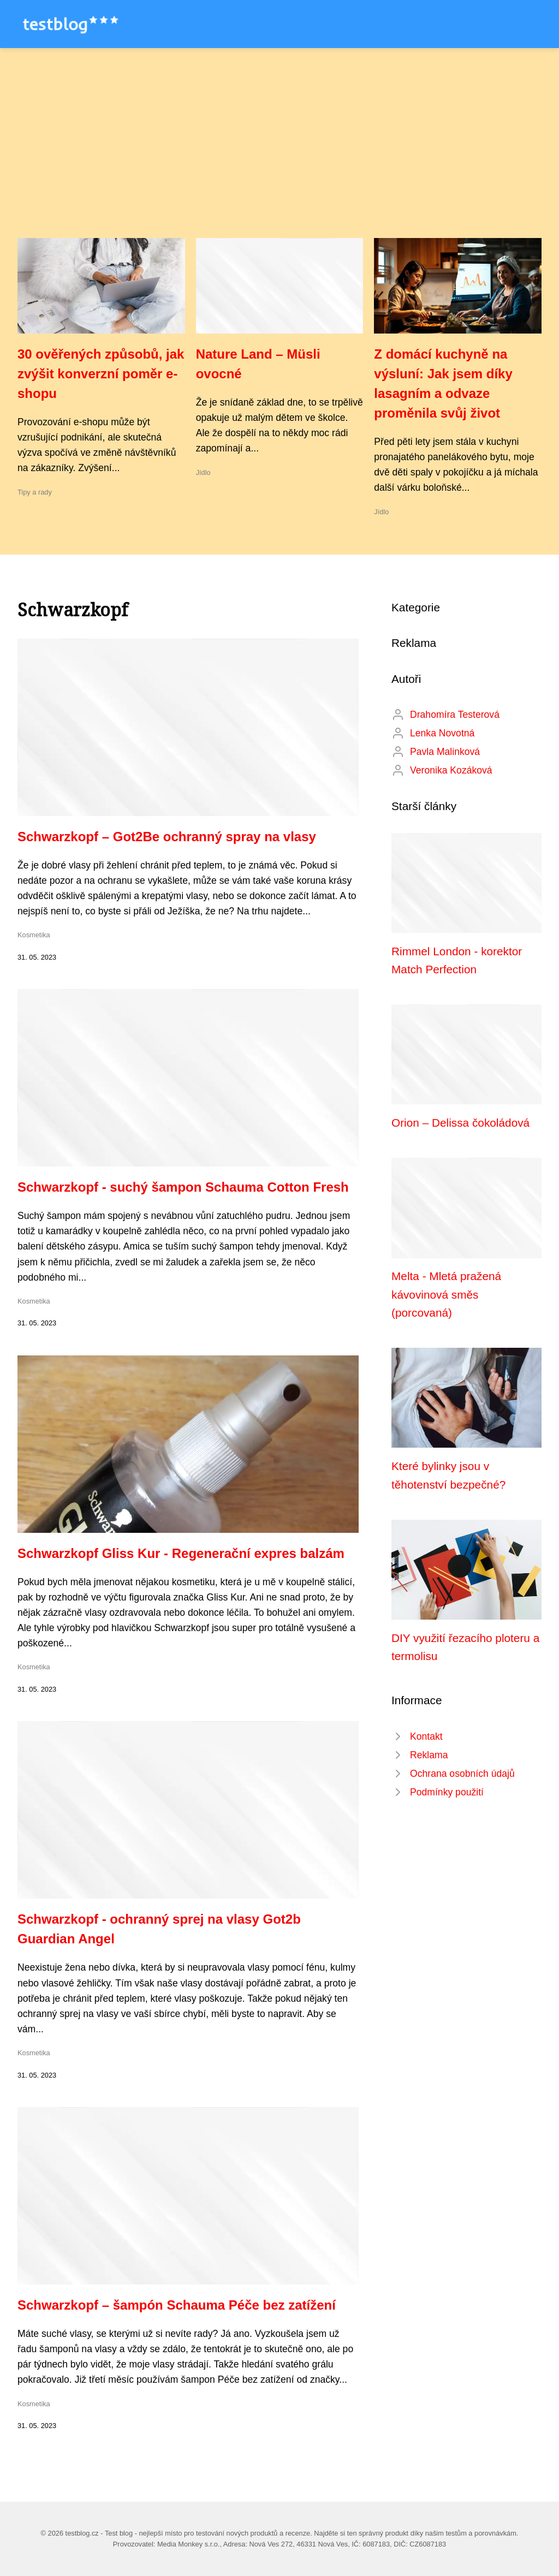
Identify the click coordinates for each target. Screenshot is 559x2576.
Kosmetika (33, 935)
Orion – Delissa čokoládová (460, 1122)
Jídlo (203, 472)
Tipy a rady (34, 492)
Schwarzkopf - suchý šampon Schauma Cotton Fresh (183, 1187)
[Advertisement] (279, 156)
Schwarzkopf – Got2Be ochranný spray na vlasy (166, 836)
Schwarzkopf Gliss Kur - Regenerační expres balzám (180, 1553)
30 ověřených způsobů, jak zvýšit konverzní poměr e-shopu (100, 374)
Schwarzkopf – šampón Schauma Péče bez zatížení (176, 2305)
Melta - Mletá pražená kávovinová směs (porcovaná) (446, 1294)
